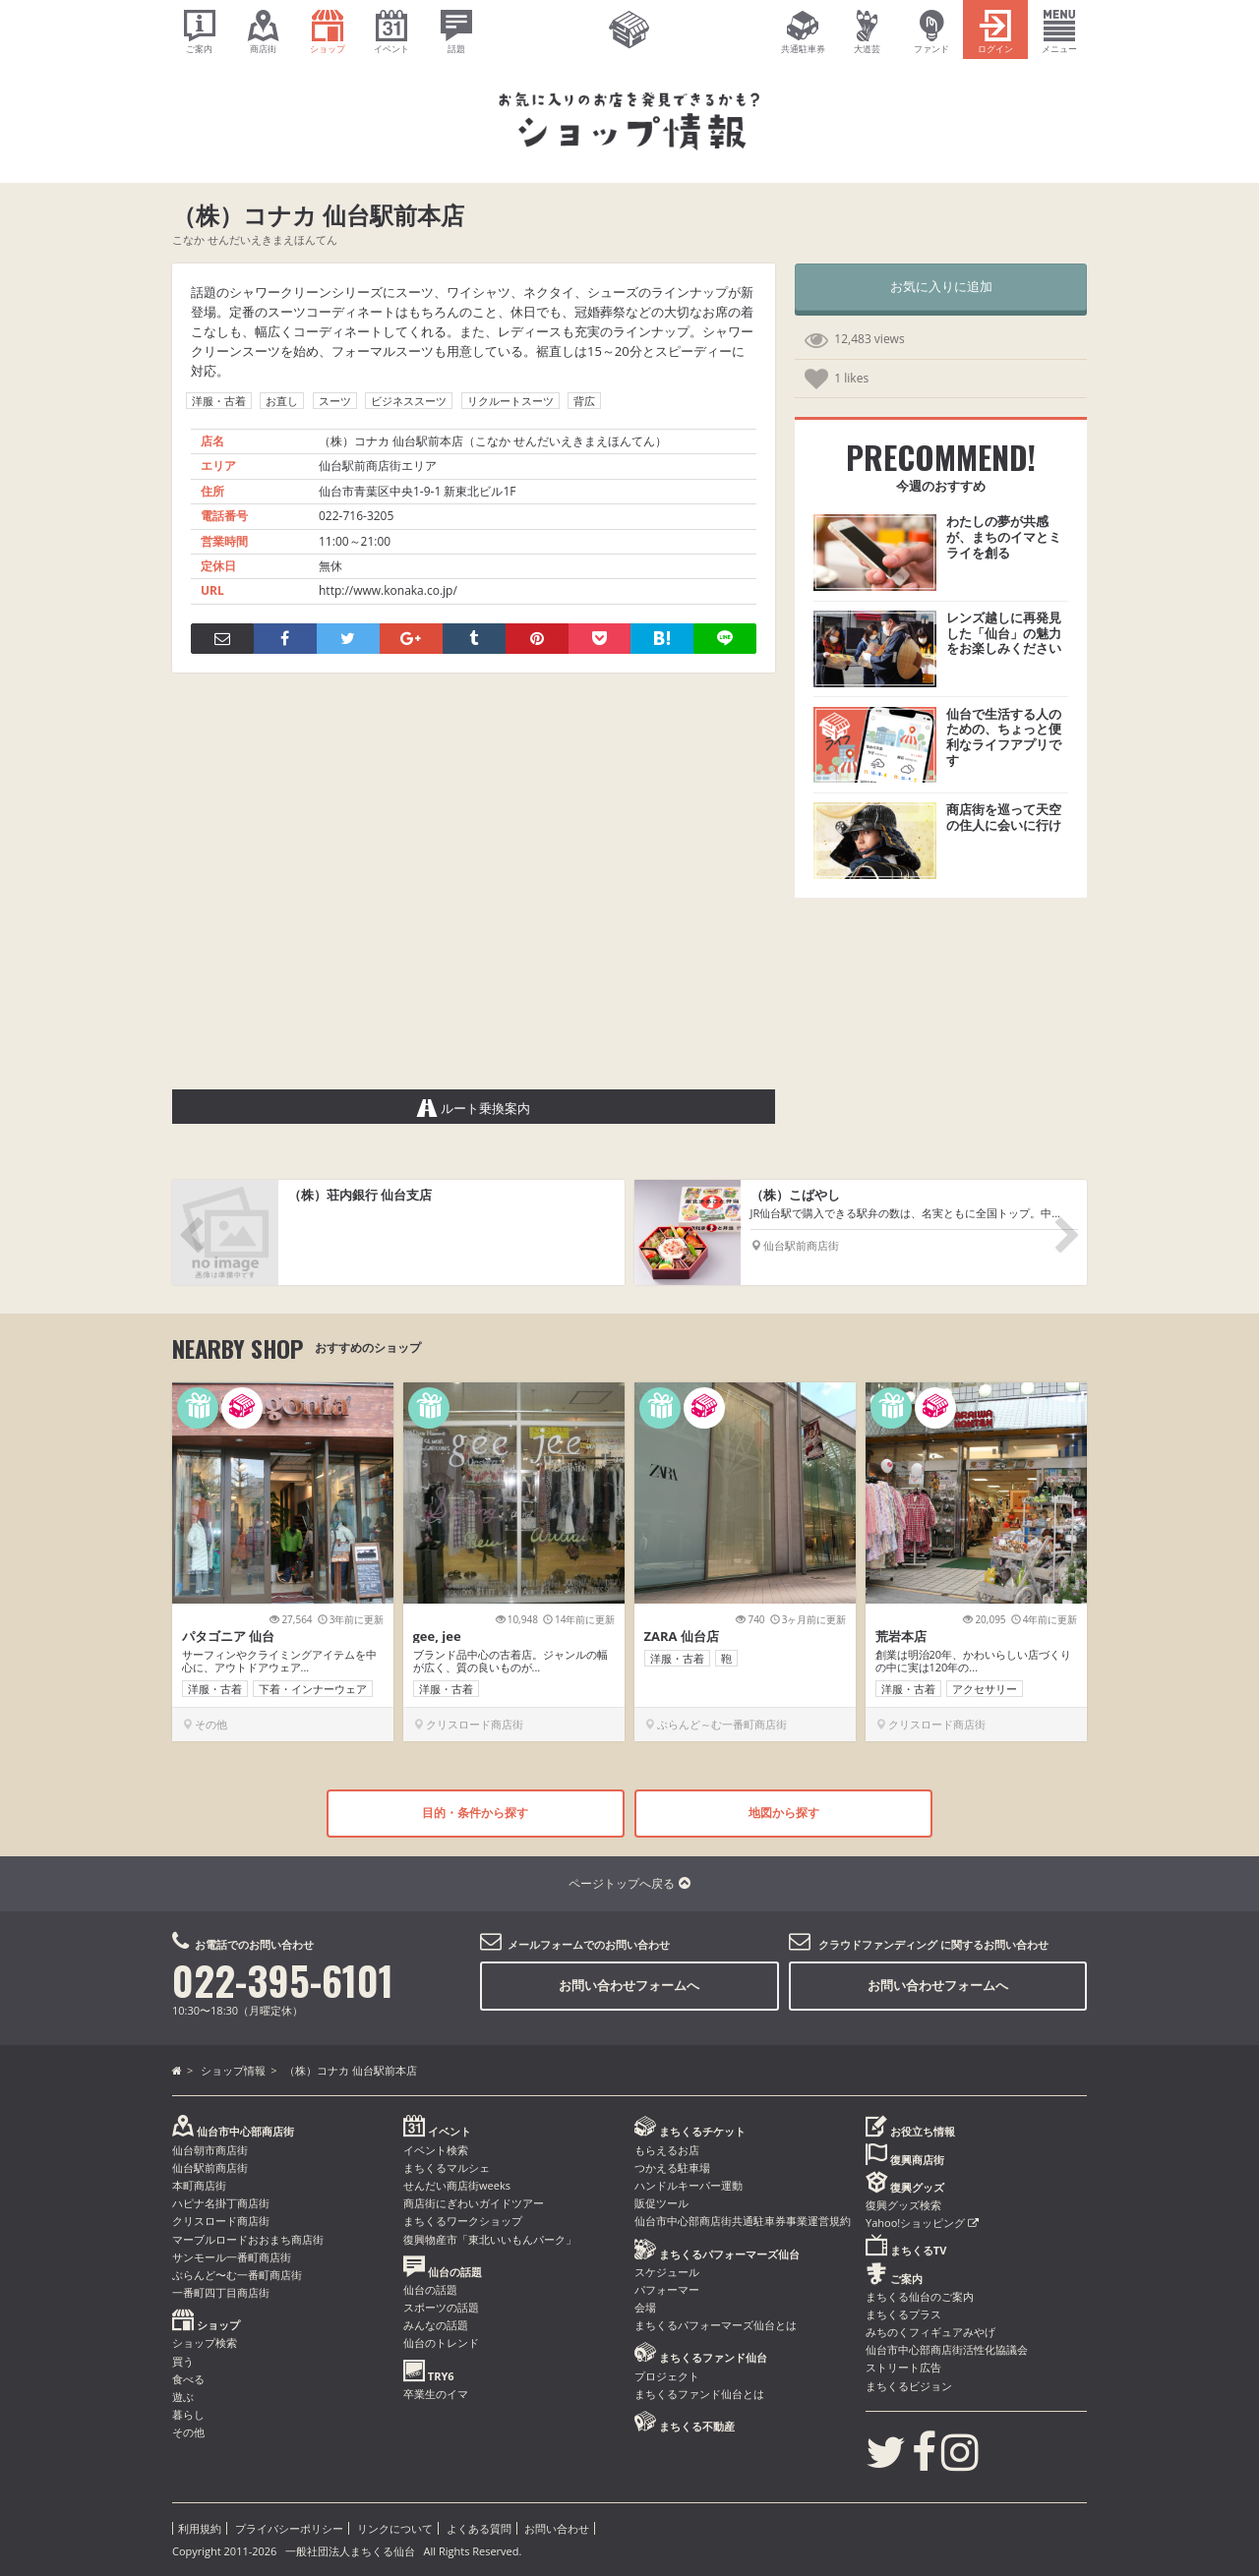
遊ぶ (183, 2396)
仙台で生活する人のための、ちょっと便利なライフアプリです (1003, 737)
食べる (188, 2378)
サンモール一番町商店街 (231, 2257)
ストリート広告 (903, 2367)
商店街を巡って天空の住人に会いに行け (1003, 817)
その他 (188, 2432)
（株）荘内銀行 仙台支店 (360, 1194)
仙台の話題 (430, 2289)
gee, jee (437, 1636)
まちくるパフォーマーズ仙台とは (715, 2324)
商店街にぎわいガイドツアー (473, 2202)
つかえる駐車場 (672, 2167)
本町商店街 (199, 2185)
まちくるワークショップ (462, 2220)
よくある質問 (479, 2528)
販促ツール (661, 2202)
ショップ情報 (233, 2070)
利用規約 (199, 2528)
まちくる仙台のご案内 (920, 2296)
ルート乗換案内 (474, 1108)
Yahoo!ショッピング (922, 2222)
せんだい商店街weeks (456, 2185)
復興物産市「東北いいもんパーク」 (489, 2239)
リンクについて (395, 2528)
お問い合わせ (556, 2528)
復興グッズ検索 (903, 2204)
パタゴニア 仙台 (228, 1636)
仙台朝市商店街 (210, 2149)
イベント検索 (435, 2149)
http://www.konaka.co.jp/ (388, 590)
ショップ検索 (204, 2342)
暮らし (188, 2414)
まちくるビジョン (909, 2385)
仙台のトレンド (441, 2342)
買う (183, 2361)
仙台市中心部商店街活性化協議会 (947, 2349)
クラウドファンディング (877, 1944)
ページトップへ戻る (629, 1883)
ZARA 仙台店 (681, 1636)
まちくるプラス (903, 2314)
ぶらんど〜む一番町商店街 (237, 2274)
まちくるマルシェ (446, 2167)
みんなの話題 (435, 2324)
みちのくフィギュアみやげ (930, 2331)
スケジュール (666, 2271)
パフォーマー (666, 2289)
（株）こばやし (795, 1194)
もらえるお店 (666, 2149)
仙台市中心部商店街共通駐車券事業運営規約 (742, 2220)
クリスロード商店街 (221, 2220)
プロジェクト (666, 2376)
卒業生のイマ (435, 2393)
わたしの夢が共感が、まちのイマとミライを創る (1003, 536)
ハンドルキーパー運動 (688, 2185)
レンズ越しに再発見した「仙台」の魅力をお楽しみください (1003, 633)
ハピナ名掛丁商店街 (221, 2202)
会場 (645, 2307)
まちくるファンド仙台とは (699, 2393)
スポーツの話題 (441, 2307)
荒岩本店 (901, 1636)
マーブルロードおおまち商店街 (248, 2239)
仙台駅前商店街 (210, 2167)
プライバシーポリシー (289, 2528)
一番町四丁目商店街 (221, 2292)
